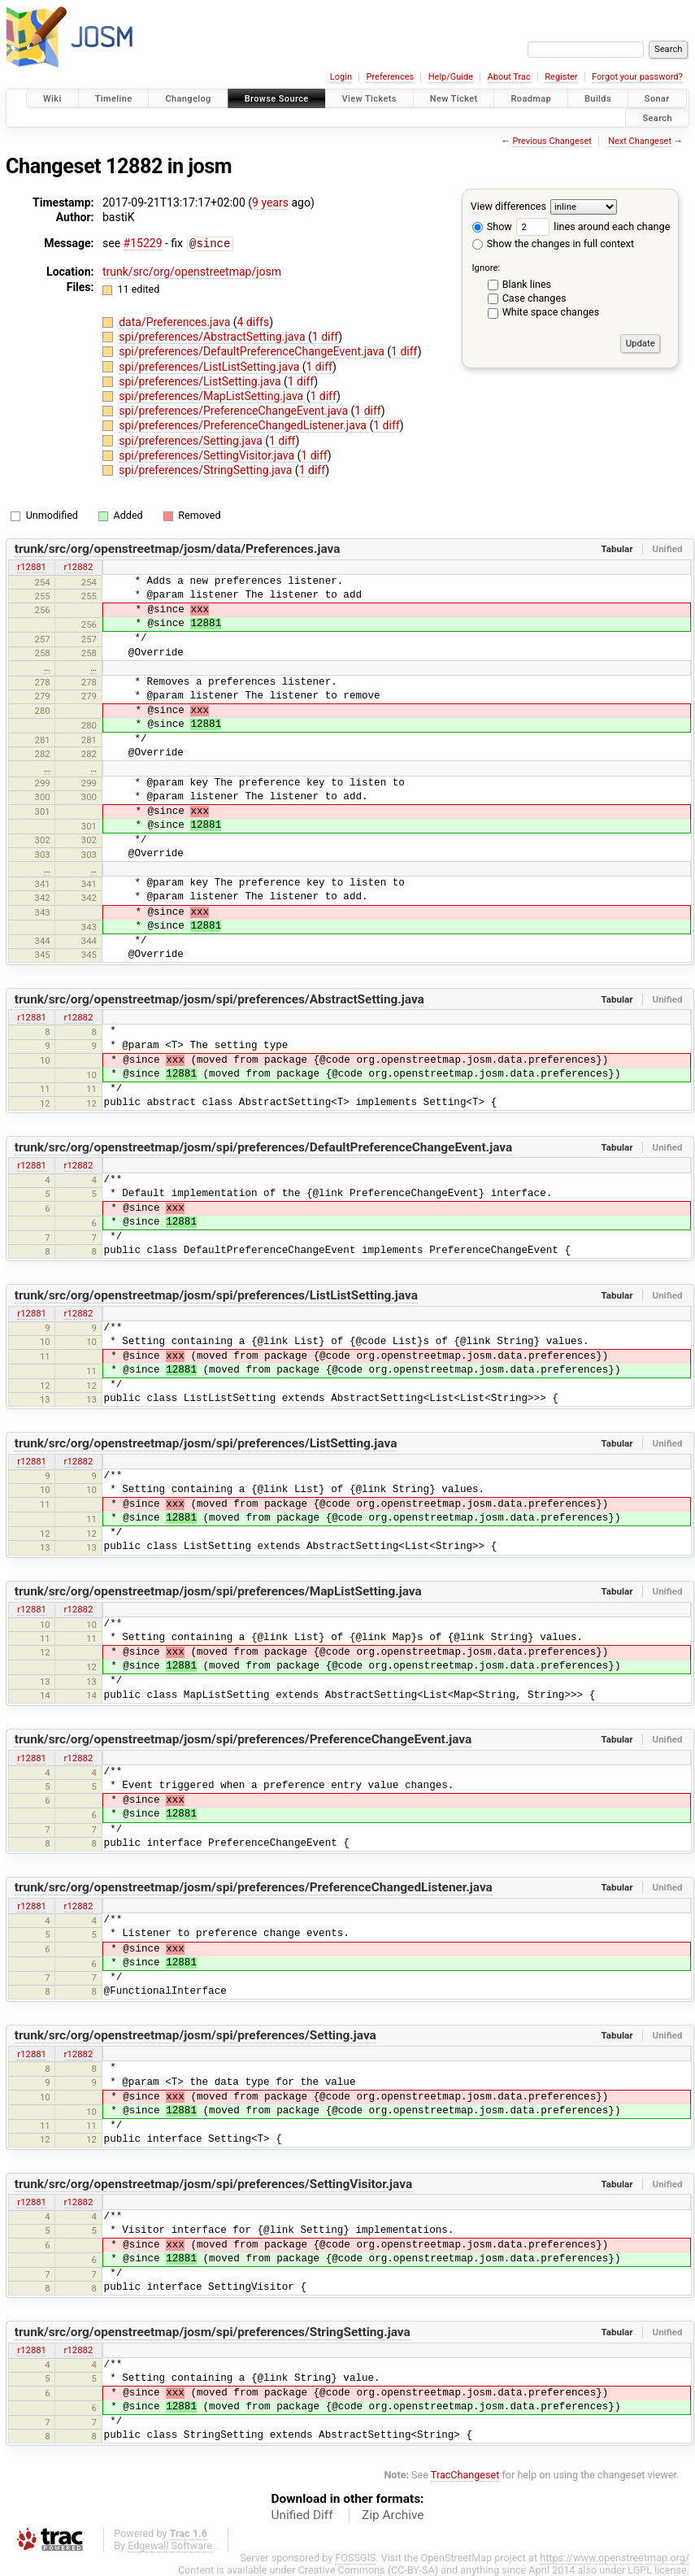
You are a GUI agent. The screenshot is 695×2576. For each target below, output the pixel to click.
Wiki (52, 99)
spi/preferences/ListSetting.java (201, 380)
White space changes (551, 312)
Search (657, 117)
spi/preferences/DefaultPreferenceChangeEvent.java (253, 350)
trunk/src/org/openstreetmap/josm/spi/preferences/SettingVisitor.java (213, 2183)
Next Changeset (639, 141)
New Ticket (454, 99)
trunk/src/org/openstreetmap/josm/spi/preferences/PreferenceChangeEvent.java (243, 1738)
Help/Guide (450, 77)
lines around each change (593, 226)
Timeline (113, 99)
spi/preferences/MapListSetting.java (212, 395)
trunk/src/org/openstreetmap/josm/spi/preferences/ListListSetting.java (216, 1294)
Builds (597, 99)
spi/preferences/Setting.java (192, 439)
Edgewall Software (170, 2545)
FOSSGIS (355, 2557)
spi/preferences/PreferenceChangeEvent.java (234, 409)
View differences (508, 206)
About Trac (509, 77)
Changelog (188, 99)
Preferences (390, 77)
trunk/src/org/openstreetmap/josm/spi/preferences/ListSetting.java (206, 1442)
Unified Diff (302, 2514)
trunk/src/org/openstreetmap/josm (191, 270)
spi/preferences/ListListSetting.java (210, 365)
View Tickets (369, 99)
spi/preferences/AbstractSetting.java (213, 335)
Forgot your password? (637, 77)
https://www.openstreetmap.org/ (614, 2557)
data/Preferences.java (176, 321)
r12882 (78, 566)
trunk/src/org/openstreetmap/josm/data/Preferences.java (178, 548)
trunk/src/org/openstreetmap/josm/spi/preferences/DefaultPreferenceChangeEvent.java (264, 1146)
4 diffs (253, 321)
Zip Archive (393, 2514)
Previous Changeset (551, 141)
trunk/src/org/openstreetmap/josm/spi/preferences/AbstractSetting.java (219, 998)
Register (561, 77)
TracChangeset (465, 2474)
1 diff (325, 335)
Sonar (657, 99)
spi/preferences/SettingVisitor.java (208, 454)
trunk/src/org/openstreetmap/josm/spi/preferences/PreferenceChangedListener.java (254, 1886)
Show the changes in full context (553, 243)
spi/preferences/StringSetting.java (207, 469)
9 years (270, 202)
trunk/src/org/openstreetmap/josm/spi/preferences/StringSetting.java (212, 2331)
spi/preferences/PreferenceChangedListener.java (244, 424)
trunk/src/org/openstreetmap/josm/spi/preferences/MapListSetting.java (218, 1590)
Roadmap (530, 99)
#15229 (143, 243)
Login (341, 77)
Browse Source (277, 99)
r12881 (31, 566)
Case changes (534, 298)
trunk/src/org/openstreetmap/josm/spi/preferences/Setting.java (195, 2034)
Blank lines (526, 284)
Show (492, 226)
